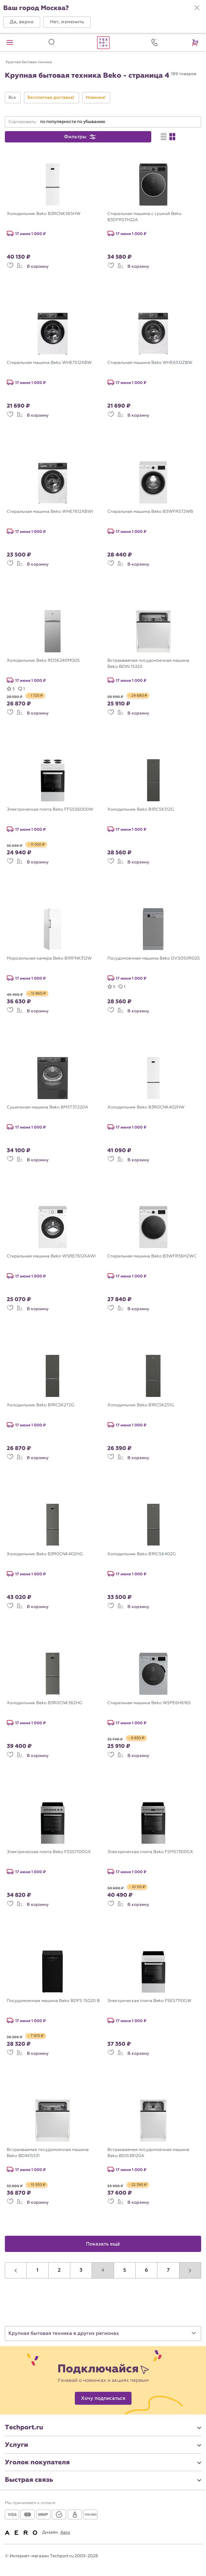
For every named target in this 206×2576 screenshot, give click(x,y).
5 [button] (124, 2270)
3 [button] (81, 2270)
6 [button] (146, 2270)
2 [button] (59, 2270)
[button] (21, 22)
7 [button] (168, 2270)
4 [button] (103, 2270)
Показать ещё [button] (103, 2244)
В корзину (38, 266)
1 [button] (38, 2270)
